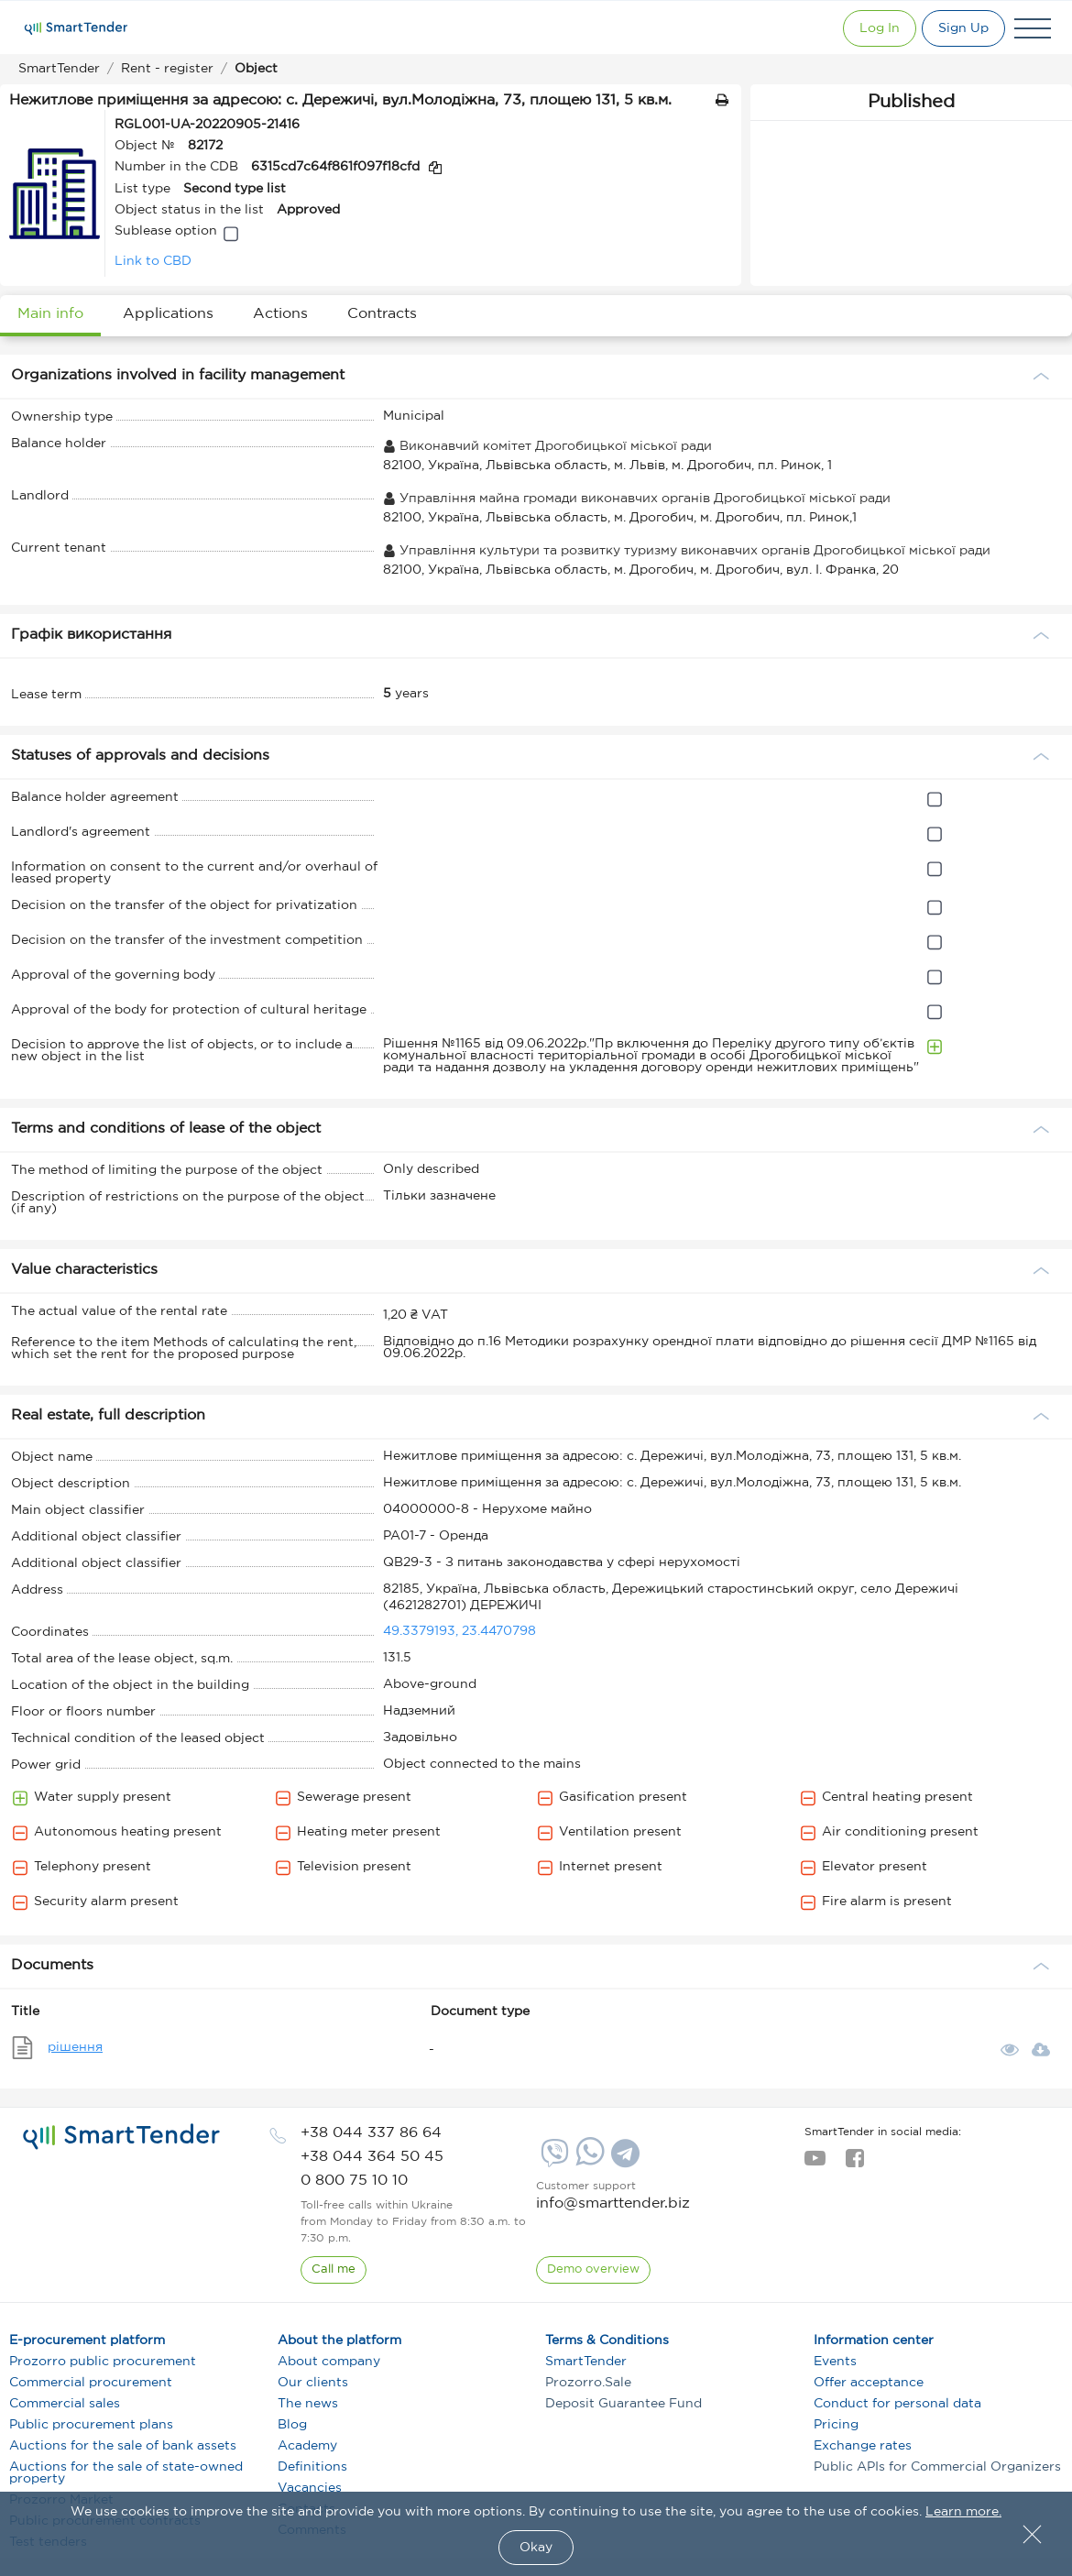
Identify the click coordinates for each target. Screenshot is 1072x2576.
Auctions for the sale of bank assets (122, 2445)
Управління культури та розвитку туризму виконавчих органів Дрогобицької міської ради (686, 550)
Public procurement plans (91, 2424)
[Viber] (552, 2160)
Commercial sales (64, 2403)
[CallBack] (334, 2270)
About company (329, 2361)
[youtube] (815, 2163)
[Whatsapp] (588, 2161)
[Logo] (76, 28)
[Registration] (959, 28)
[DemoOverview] (594, 2270)
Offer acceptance (869, 2382)
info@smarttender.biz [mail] (613, 2203)
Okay (536, 2547)
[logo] (121, 2137)
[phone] (371, 2133)
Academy (307, 2445)
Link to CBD (153, 261)
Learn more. (963, 2511)
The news (308, 2403)
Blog (292, 2424)
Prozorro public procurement (102, 2361)
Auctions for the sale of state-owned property (126, 2472)
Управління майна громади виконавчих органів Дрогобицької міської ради (637, 498)
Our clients (313, 2382)
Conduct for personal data (897, 2403)
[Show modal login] (862, 28)
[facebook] (854, 2163)
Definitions (312, 2466)
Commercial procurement (90, 2382)
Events (835, 2361)
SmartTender (586, 2361)
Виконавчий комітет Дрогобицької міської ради (547, 446)
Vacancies (310, 2488)
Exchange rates (863, 2445)
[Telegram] (623, 2160)
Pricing (836, 2424)
